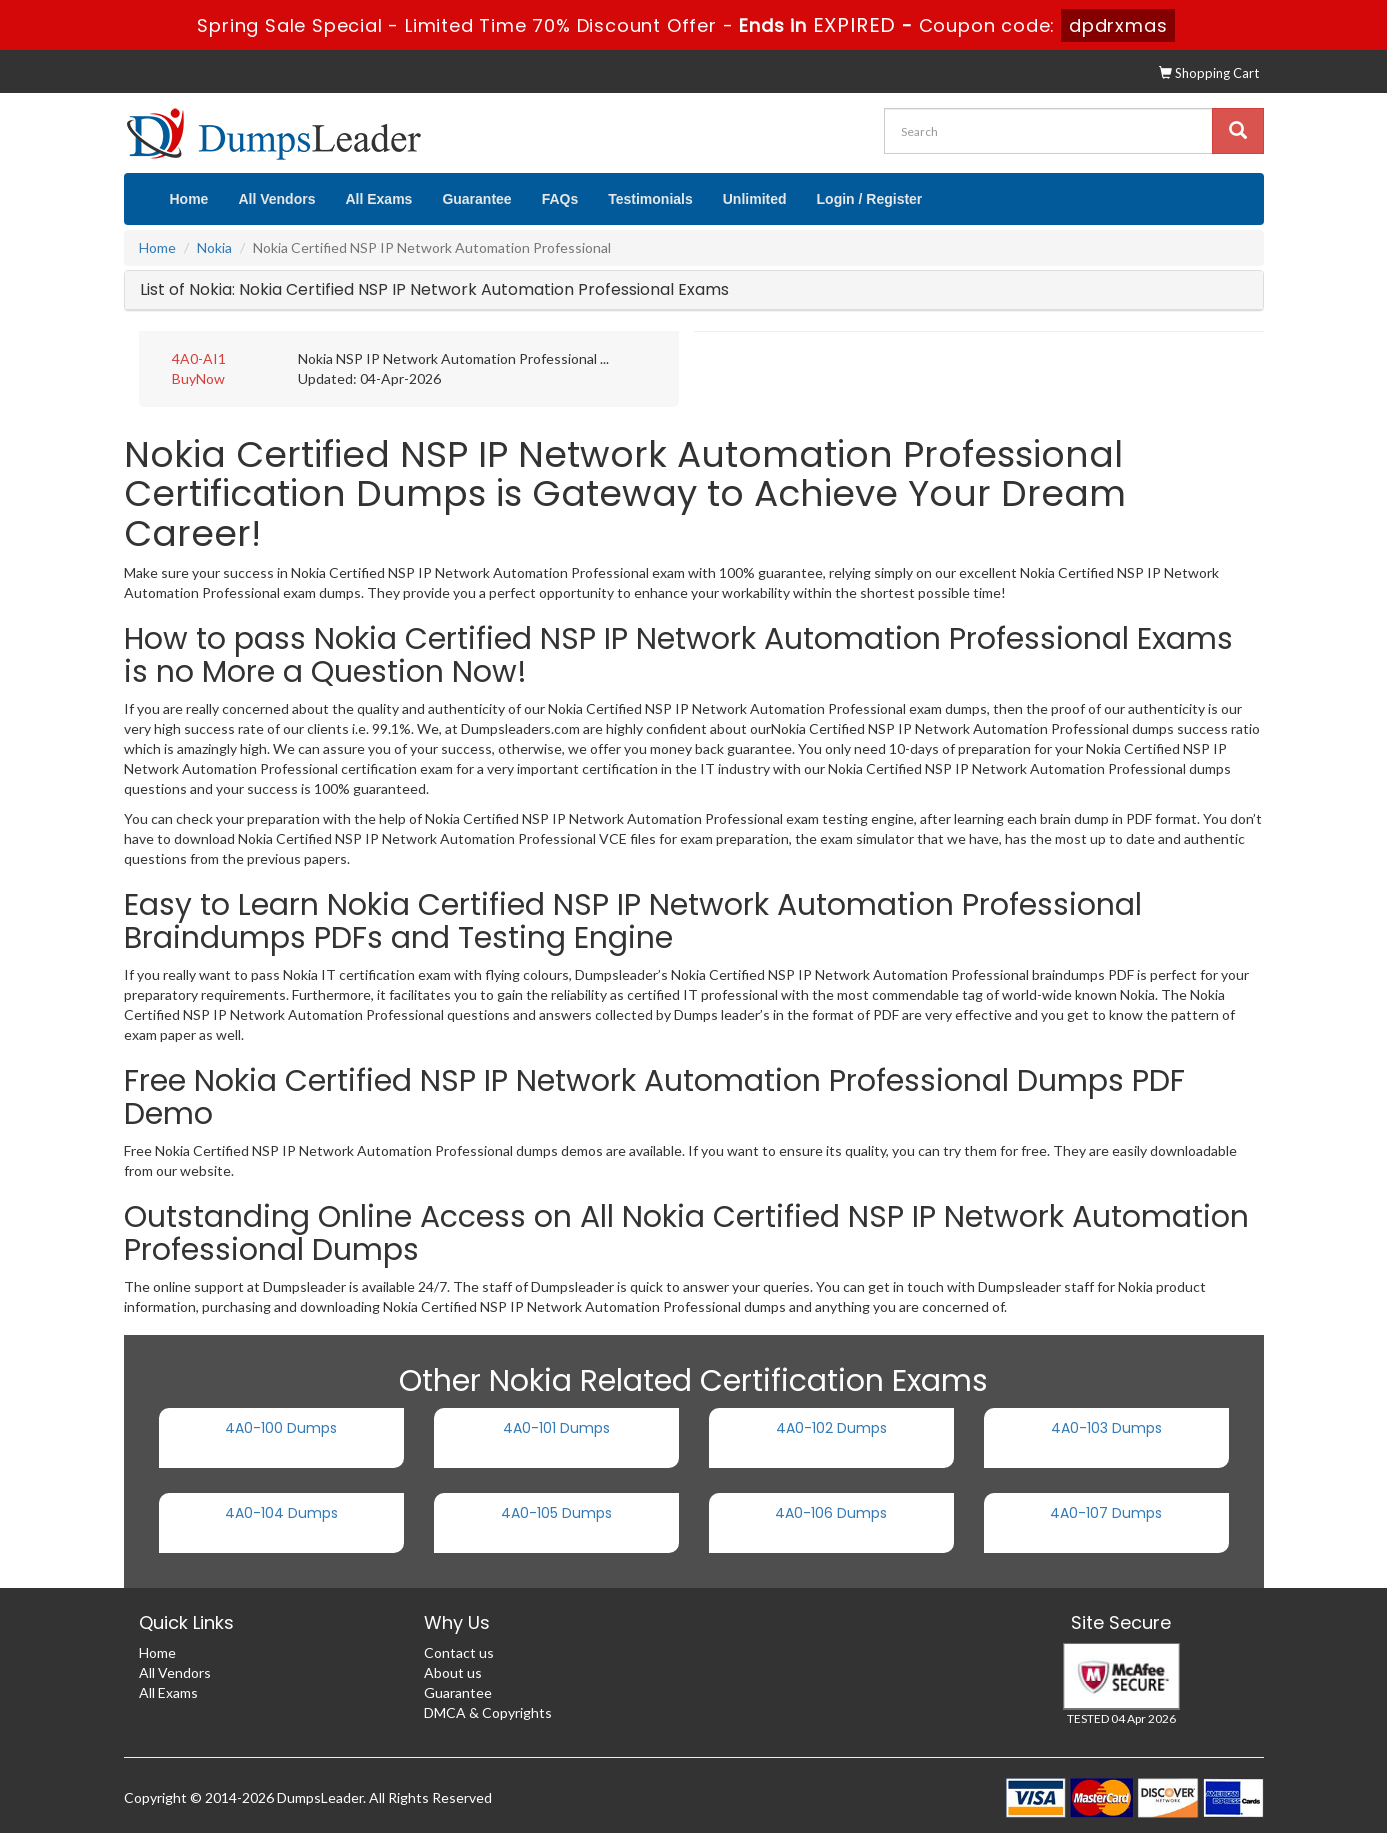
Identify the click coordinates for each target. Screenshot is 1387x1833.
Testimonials (650, 199)
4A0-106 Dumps (831, 1513)
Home (189, 199)
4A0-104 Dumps (281, 1513)
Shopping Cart (1209, 73)
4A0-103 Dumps (1106, 1428)
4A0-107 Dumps (1106, 1513)
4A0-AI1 (199, 358)
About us (453, 1672)
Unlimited (755, 199)
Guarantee (476, 199)
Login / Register (870, 199)
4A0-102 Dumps (831, 1428)
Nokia (214, 247)
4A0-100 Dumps (281, 1428)
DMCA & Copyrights (488, 1712)
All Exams (378, 199)
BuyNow (198, 378)
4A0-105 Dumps (556, 1513)
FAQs (560, 199)
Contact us (459, 1652)
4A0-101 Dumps (556, 1428)
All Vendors (276, 199)
